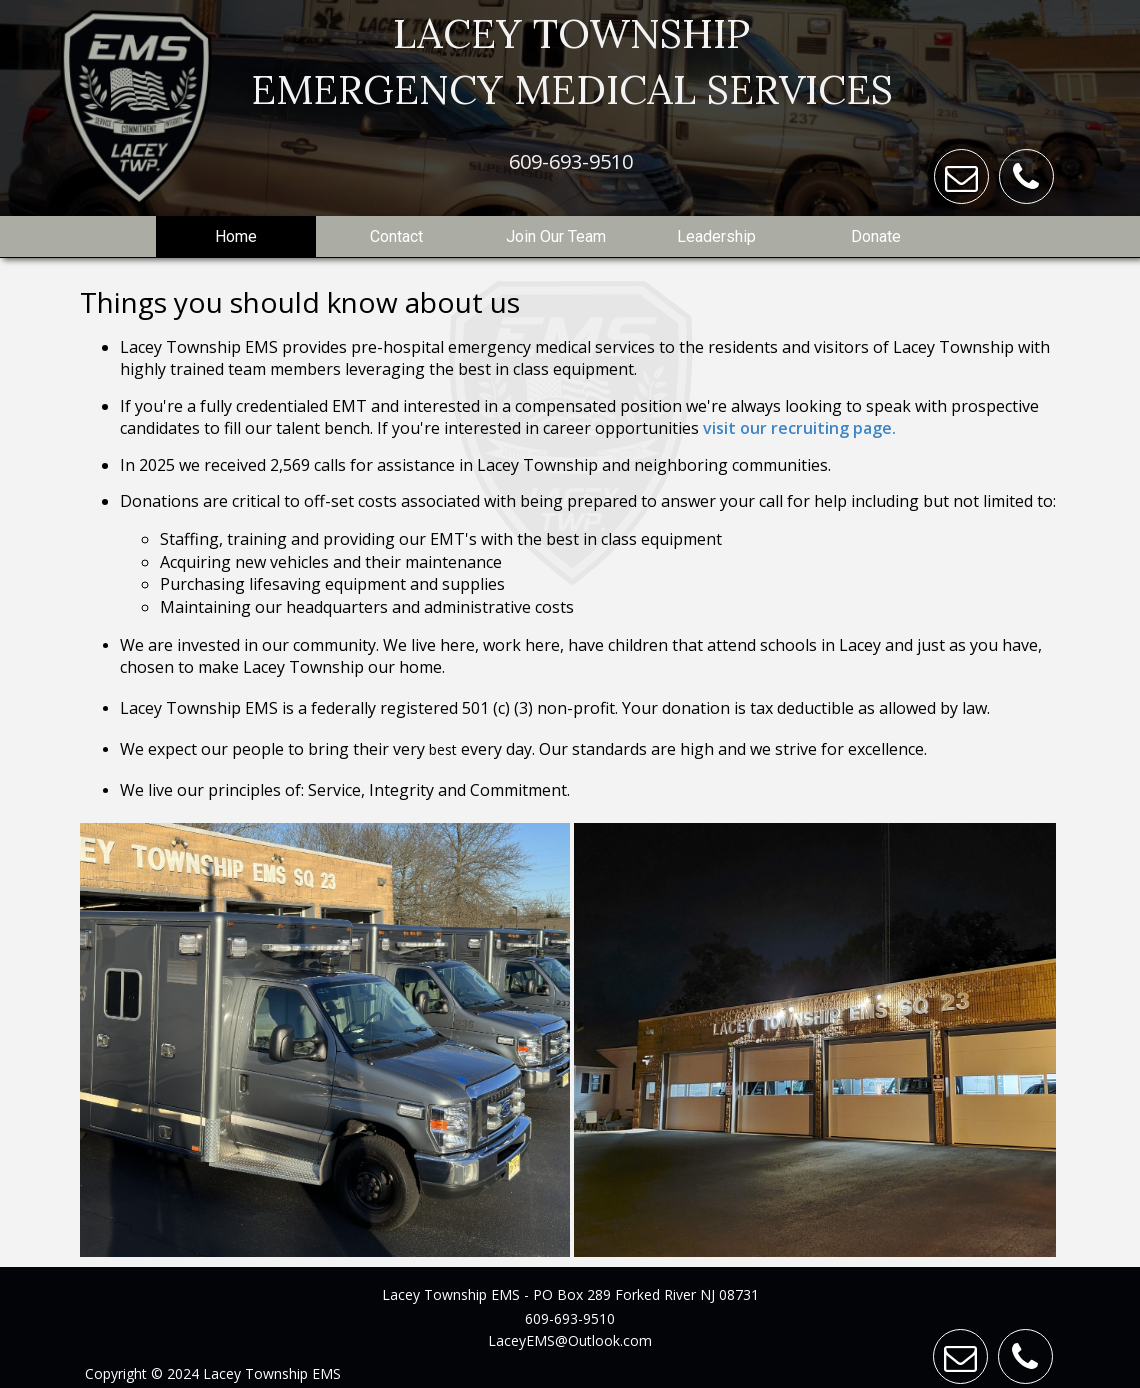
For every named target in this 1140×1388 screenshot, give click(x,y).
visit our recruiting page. (799, 428)
